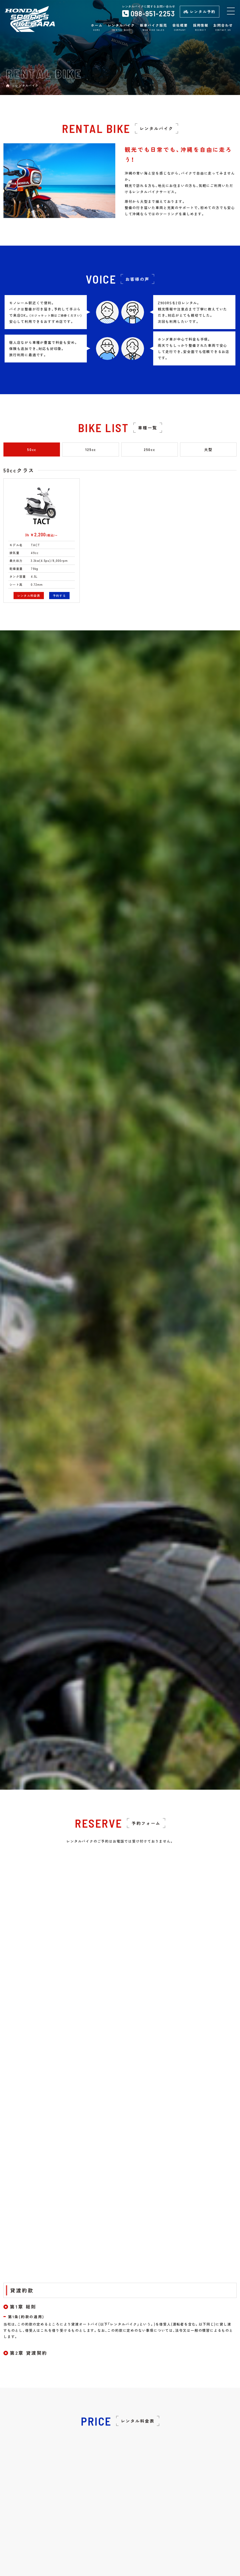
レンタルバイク (121, 28)
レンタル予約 (200, 11)
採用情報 (200, 28)
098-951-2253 (152, 14)
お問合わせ (223, 28)
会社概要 (180, 28)
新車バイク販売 (153, 28)
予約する (59, 595)
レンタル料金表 (28, 595)
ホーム (96, 28)
